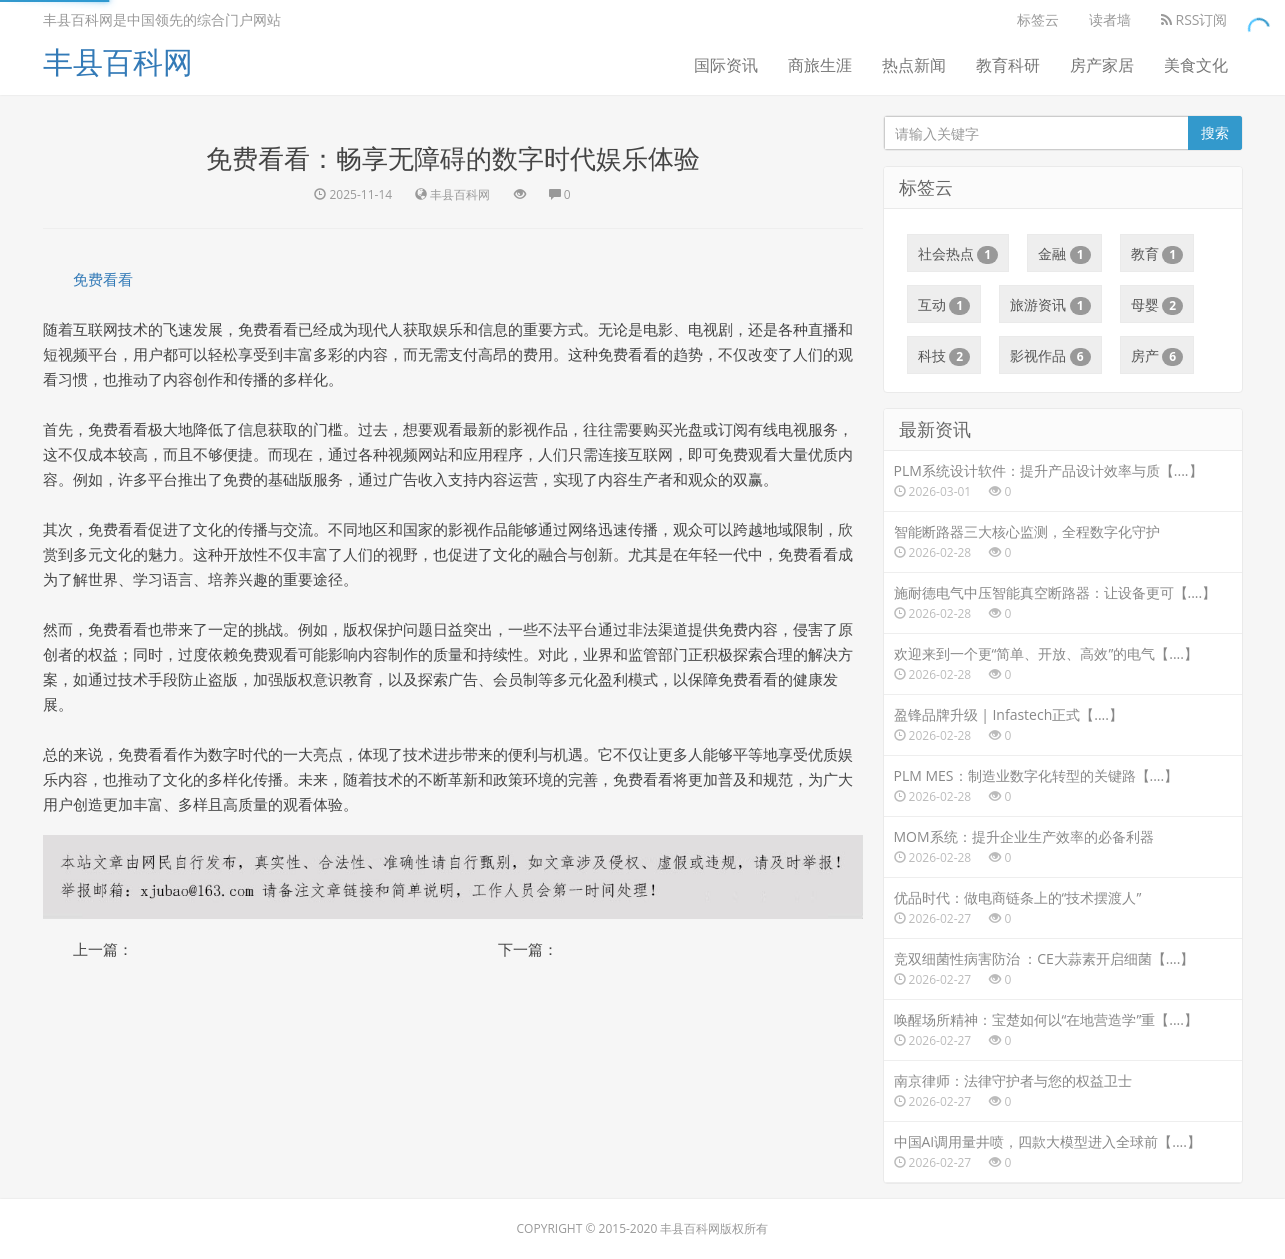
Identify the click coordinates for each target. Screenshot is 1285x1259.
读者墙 (1110, 19)
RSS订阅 (1194, 19)
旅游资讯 (1050, 305)
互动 (944, 305)
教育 (1157, 254)
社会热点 (958, 254)
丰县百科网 (118, 61)
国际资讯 (726, 65)
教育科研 (1008, 65)
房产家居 (1102, 65)
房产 (1157, 356)
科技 (944, 356)
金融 (1064, 254)
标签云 (1038, 19)
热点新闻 (914, 65)
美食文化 (1196, 65)
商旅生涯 (820, 65)
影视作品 (1050, 356)
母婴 (1157, 305)
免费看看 (103, 279)
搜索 (1215, 132)
